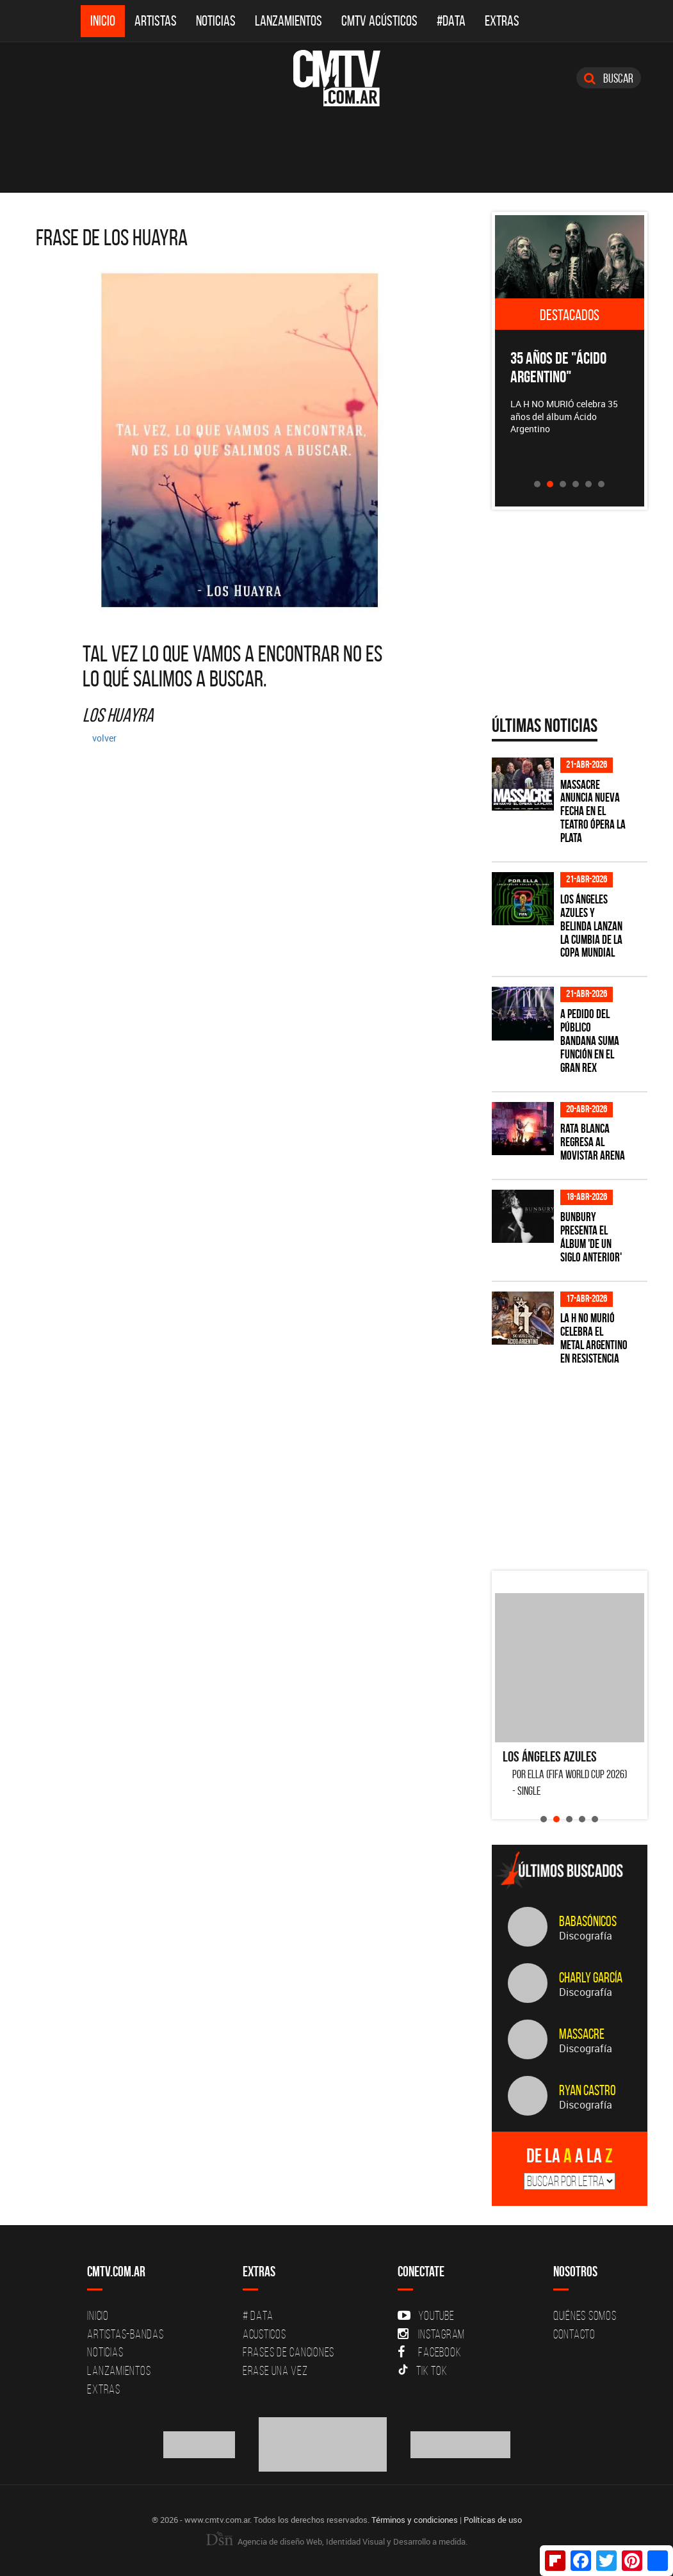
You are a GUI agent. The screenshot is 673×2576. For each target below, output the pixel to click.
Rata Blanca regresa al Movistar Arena (592, 1142)
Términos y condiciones (414, 2519)
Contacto (574, 2334)
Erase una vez (275, 2370)
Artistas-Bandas (125, 2334)
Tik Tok (422, 2370)
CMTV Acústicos (379, 21)
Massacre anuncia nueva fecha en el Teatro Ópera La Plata (593, 811)
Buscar (608, 78)
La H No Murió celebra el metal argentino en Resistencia (594, 1338)
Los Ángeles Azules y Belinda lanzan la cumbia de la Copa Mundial (591, 926)
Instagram (431, 2334)
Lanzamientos (288, 21)
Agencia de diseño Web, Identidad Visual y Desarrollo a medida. (336, 2541)
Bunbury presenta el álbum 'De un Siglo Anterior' (591, 1237)
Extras (502, 21)
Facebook (429, 2352)
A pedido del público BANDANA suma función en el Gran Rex (589, 1040)
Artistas (155, 21)
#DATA (451, 21)
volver (104, 738)
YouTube (426, 2315)
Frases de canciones (288, 2352)
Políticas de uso (493, 2519)
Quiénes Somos (585, 2315)
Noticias (216, 21)
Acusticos (264, 2334)
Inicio (102, 21)
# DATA (258, 2315)
